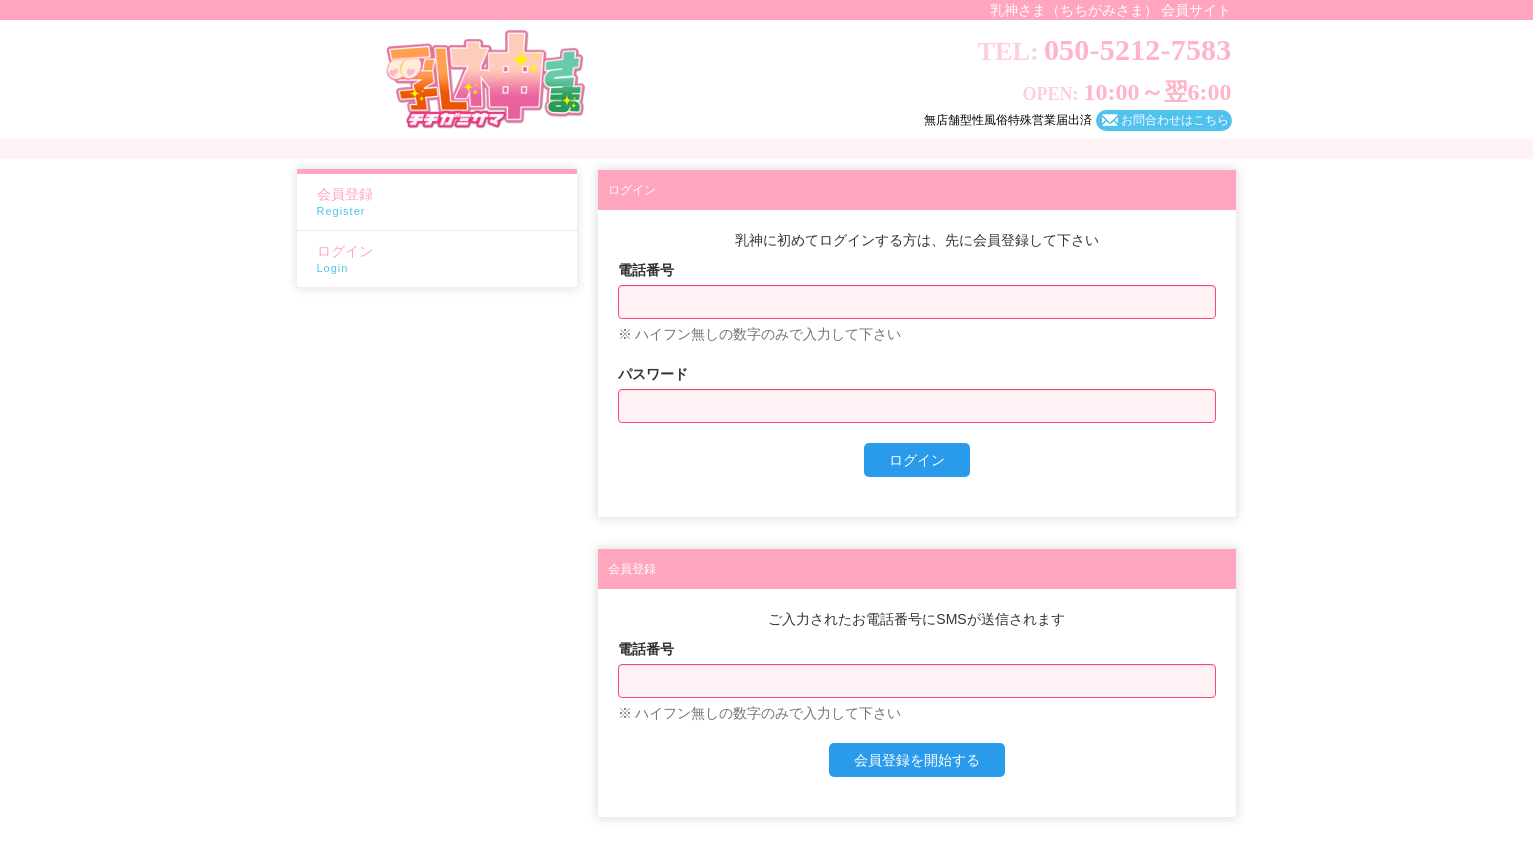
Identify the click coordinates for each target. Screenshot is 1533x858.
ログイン (442, 260)
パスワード (653, 374)
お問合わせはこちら (1175, 120)
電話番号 (646, 270)
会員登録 (442, 203)
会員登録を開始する (917, 760)
